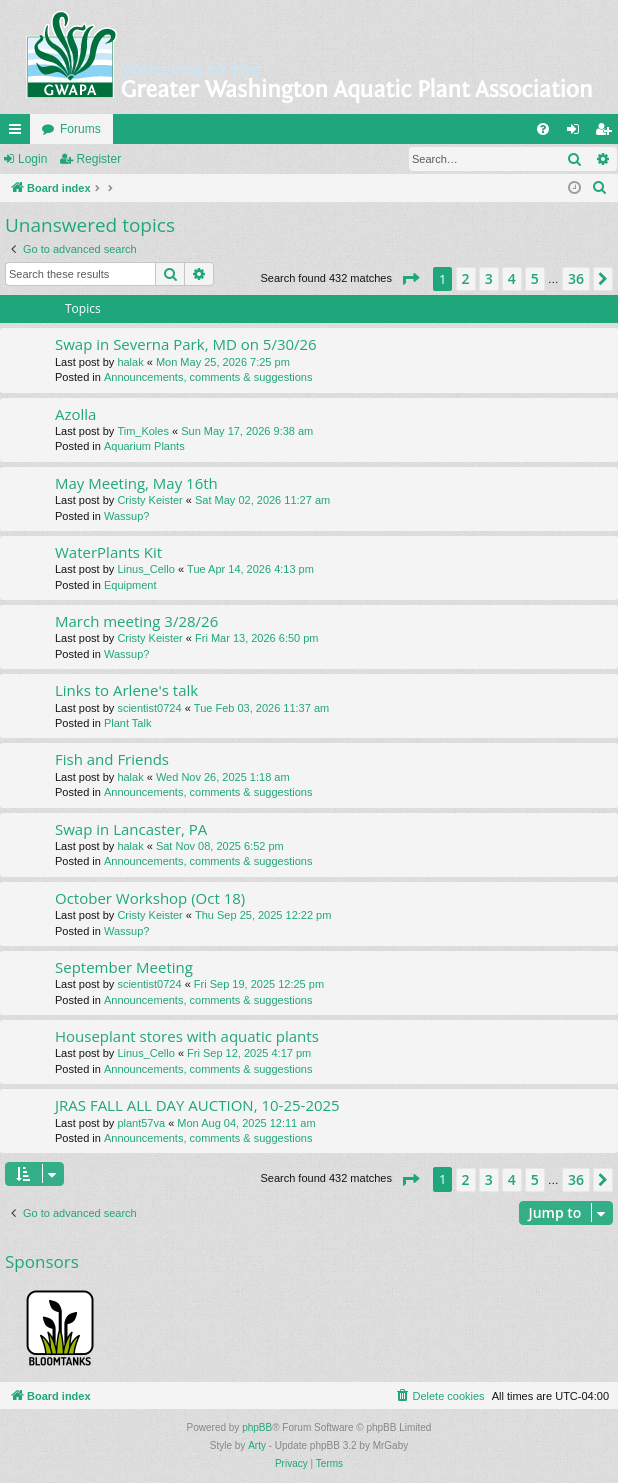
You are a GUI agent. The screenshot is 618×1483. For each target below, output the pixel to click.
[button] (410, 279)
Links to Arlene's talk (126, 690)
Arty (257, 1445)
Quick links (19, 133)
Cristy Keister (149, 500)
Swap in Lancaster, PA (131, 829)
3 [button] (489, 278)
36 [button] (576, 278)
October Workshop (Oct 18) (150, 898)
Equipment (130, 585)
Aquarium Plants (144, 446)
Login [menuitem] (577, 133)
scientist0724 (149, 708)
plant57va (141, 1123)
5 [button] (535, 278)
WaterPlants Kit (108, 552)
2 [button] (466, 278)
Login (32, 159)
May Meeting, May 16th (136, 483)
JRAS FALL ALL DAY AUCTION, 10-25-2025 (197, 1105)
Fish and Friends (112, 759)
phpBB (257, 1427)
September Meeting (124, 967)
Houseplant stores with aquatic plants (187, 1036)
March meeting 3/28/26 (136, 621)
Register (98, 159)
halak (130, 362)
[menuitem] (543, 129)
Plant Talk (128, 723)
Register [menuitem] (607, 133)
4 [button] (512, 278)
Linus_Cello (145, 569)
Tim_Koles (143, 431)
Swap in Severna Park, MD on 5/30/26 (186, 344)
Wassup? (126, 516)
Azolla (75, 414)
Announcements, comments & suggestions (208, 377)
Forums (80, 129)
